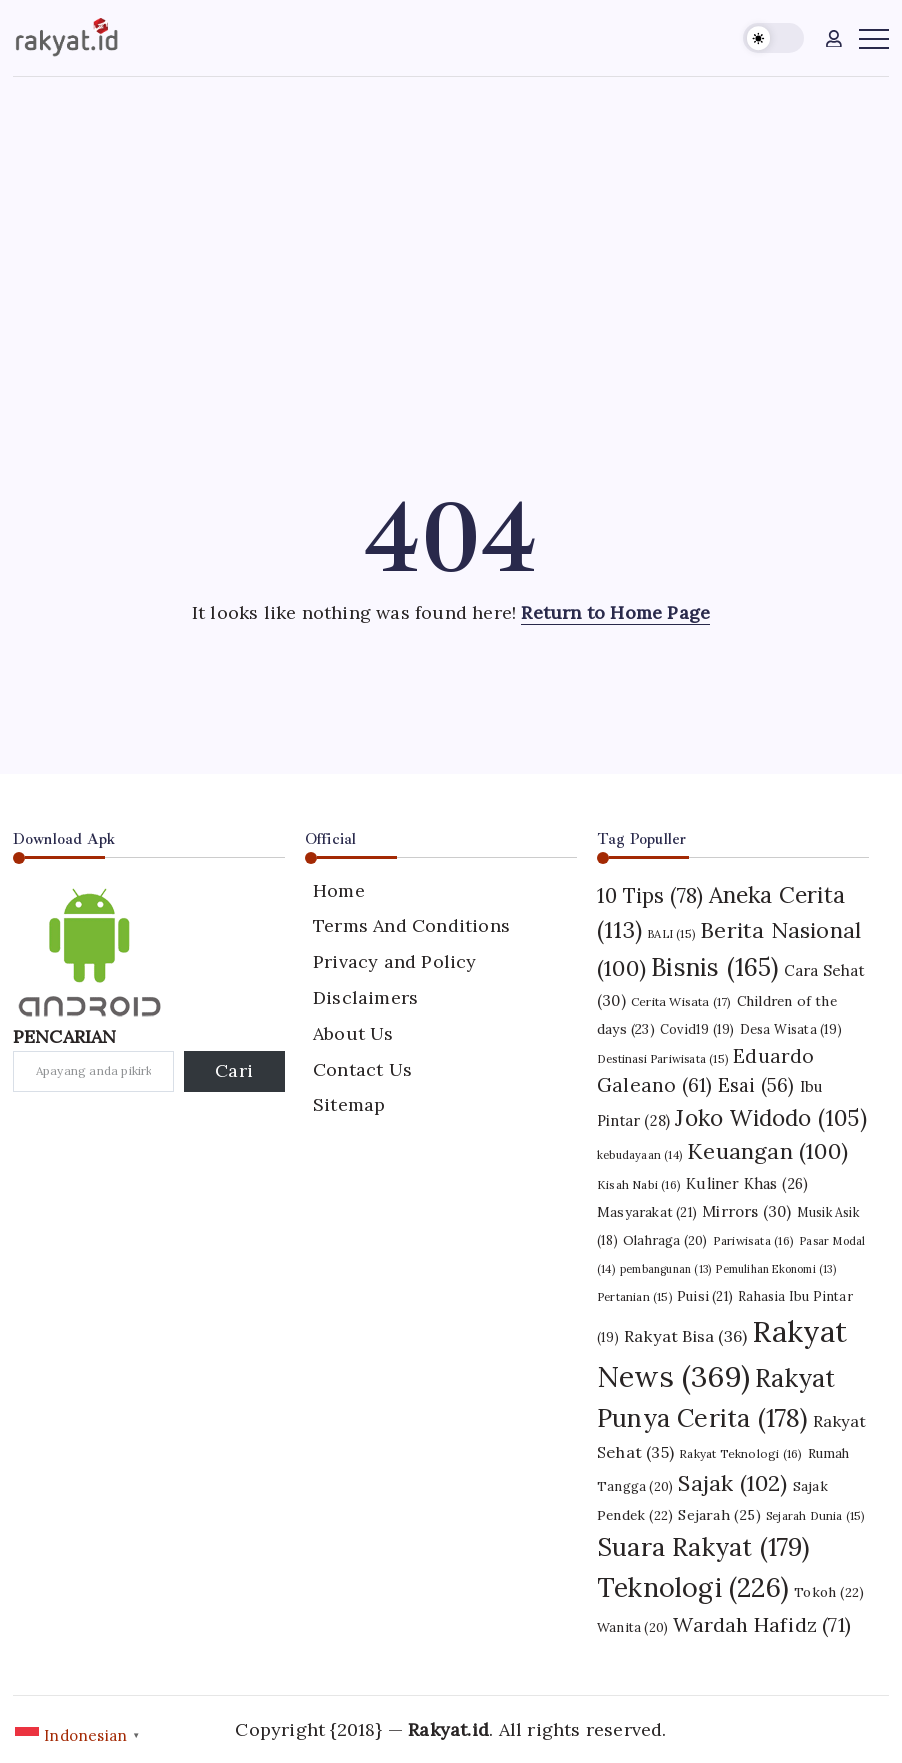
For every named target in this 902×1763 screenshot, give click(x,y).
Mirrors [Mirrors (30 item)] (746, 1211)
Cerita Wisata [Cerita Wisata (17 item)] (681, 1001)
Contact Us (362, 1069)
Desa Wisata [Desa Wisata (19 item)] (791, 1029)
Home (339, 890)
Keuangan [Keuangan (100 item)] (767, 1151)
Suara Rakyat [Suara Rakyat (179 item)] (703, 1547)
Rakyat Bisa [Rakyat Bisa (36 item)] (685, 1336)
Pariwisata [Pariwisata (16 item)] (753, 1240)
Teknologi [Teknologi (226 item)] (693, 1587)
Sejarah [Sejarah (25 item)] (719, 1515)
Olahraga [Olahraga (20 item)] (665, 1240)
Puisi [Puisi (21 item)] (705, 1296)
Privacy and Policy (395, 961)
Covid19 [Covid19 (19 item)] (697, 1029)
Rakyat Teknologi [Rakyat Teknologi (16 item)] (740, 1453)
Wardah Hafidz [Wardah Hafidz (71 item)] (762, 1624)
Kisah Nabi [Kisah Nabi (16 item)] (639, 1184)
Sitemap (349, 1104)
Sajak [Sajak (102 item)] (732, 1483)
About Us (353, 1033)
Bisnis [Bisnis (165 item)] (714, 967)
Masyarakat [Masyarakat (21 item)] (647, 1212)
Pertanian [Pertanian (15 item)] (634, 1297)
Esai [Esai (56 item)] (756, 1085)
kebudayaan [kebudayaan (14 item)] (639, 1155)
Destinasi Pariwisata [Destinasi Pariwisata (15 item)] (662, 1059)
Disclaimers (365, 997)
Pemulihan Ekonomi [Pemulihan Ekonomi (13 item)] (775, 1269)
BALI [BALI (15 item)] (671, 934)
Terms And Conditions (411, 925)
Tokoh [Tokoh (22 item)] (829, 1592)
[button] (773, 38)
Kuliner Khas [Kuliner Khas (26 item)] (747, 1184)
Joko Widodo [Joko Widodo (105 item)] (770, 1118)
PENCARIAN (65, 1036)
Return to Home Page (615, 612)
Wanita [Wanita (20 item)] (632, 1627)
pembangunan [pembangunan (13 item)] (665, 1269)
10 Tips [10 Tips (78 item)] (650, 895)
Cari (234, 1070)
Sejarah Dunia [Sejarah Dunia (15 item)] (815, 1516)
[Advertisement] (451, 227)
